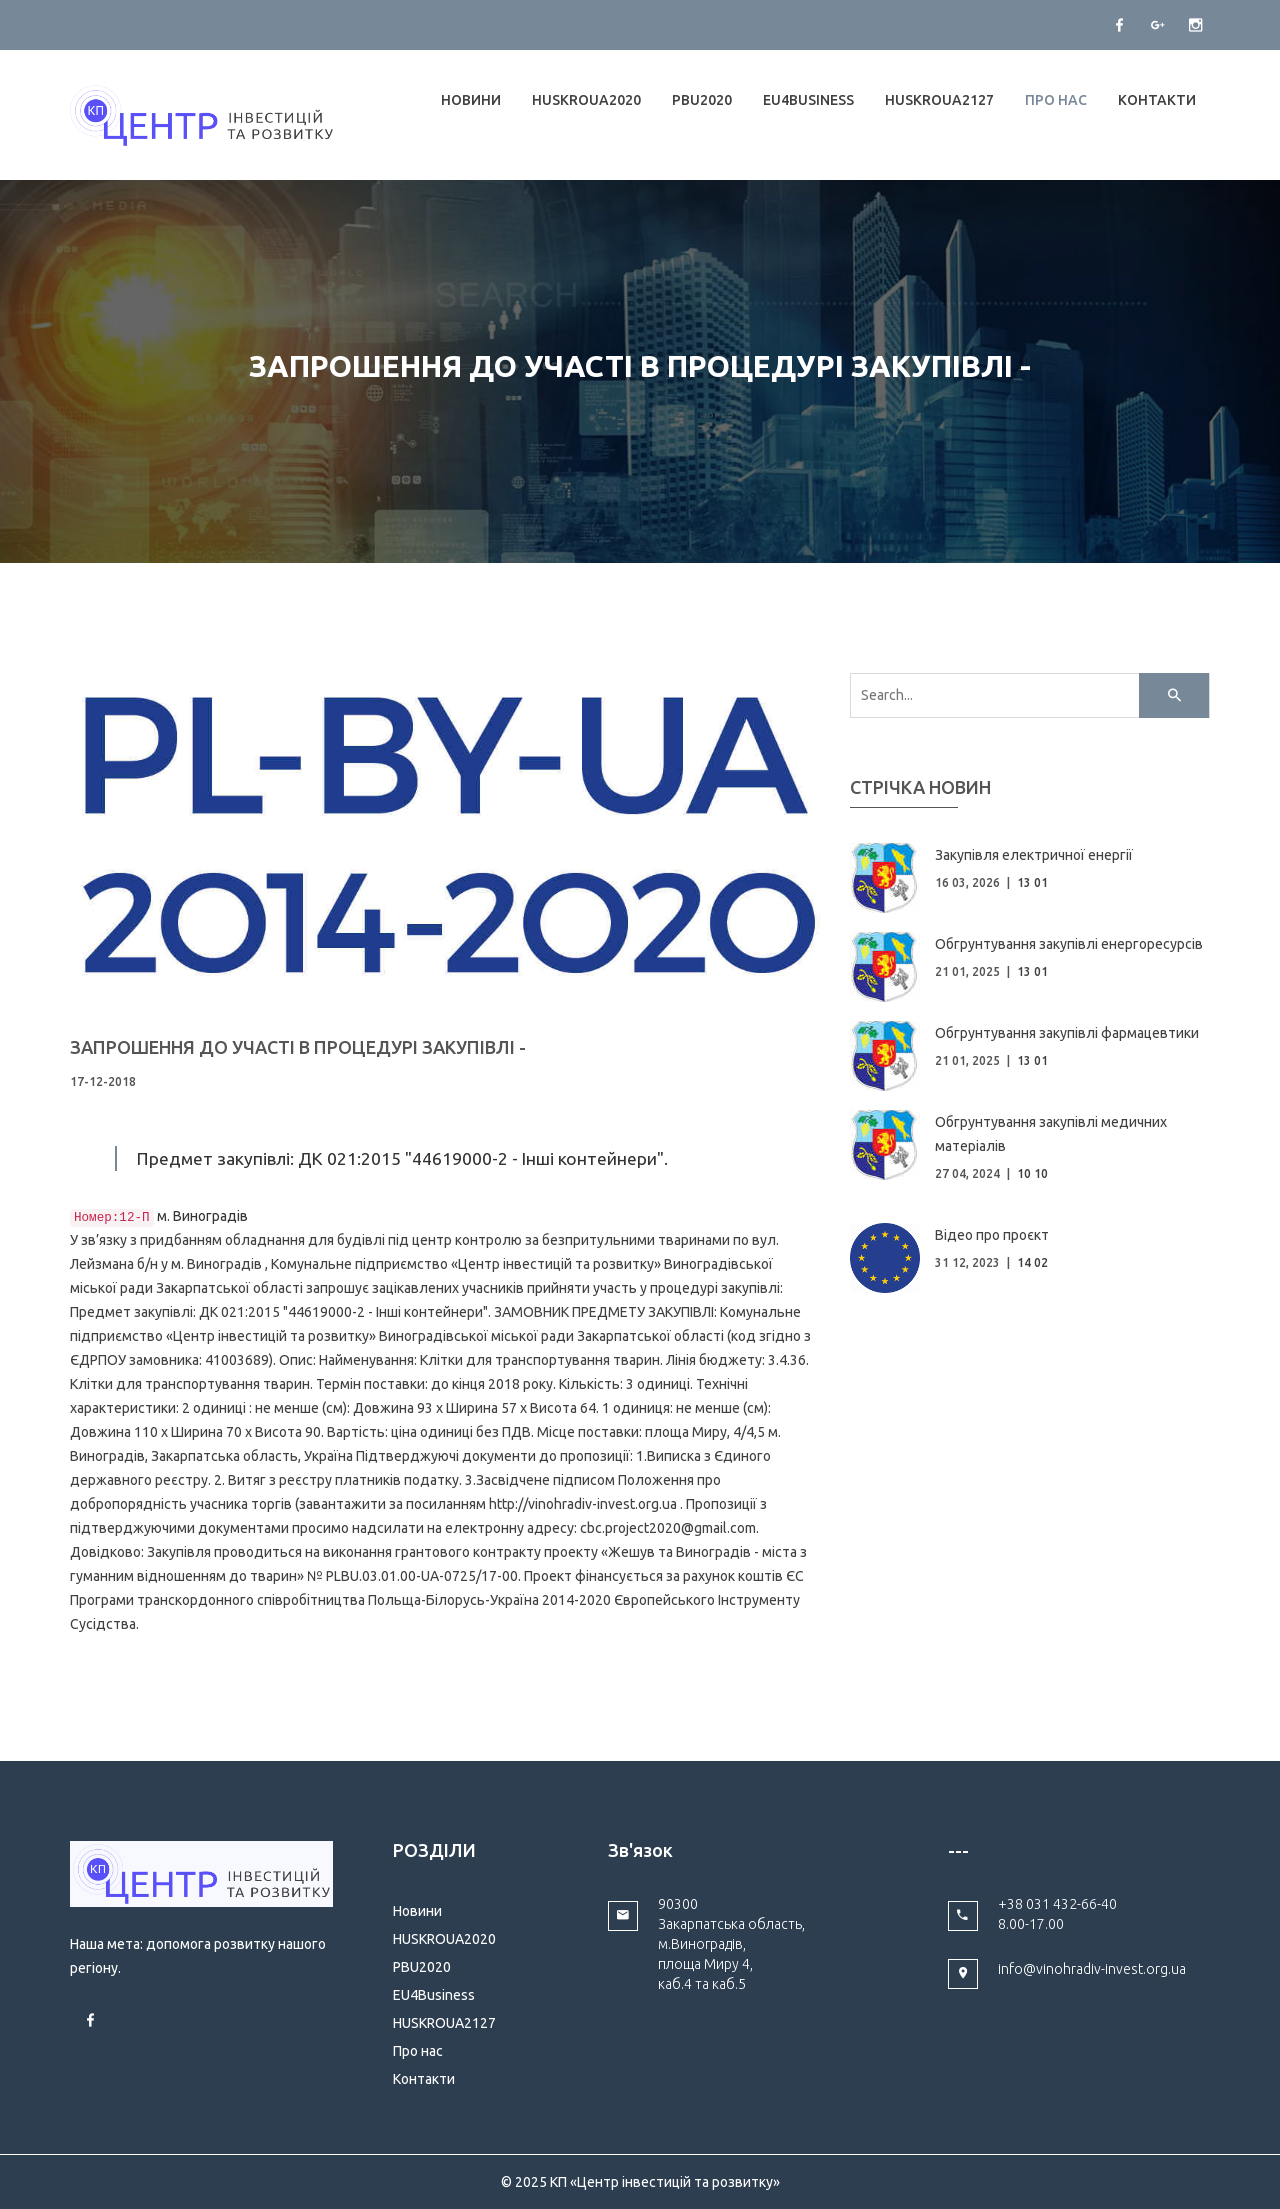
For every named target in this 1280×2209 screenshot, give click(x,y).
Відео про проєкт (992, 1235)
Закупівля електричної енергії (1034, 855)
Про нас (1056, 100)
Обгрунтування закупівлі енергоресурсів (1069, 944)
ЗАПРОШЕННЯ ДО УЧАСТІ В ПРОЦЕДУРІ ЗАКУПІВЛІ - (298, 1047)
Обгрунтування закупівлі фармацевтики (1067, 1033)
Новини (471, 100)
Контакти (1157, 100)
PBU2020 (702, 100)
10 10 (1032, 1173)
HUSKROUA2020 (586, 100)
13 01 (1032, 882)
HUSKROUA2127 (939, 100)
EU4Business (808, 100)
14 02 (1032, 1262)
